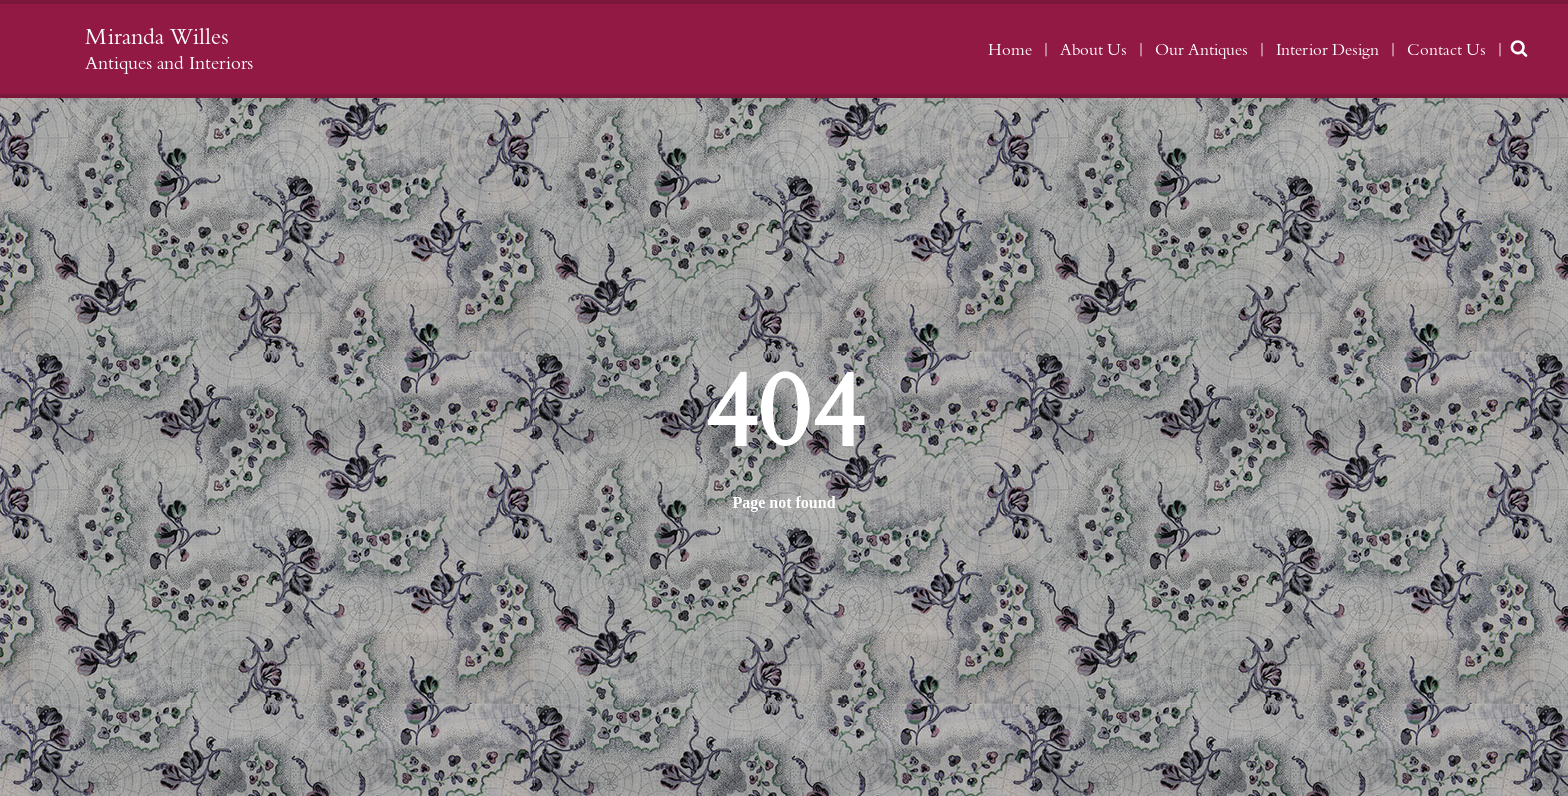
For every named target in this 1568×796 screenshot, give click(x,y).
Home (1010, 50)
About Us (1093, 50)
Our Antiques (1201, 50)
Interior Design (1327, 50)
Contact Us (1446, 50)
